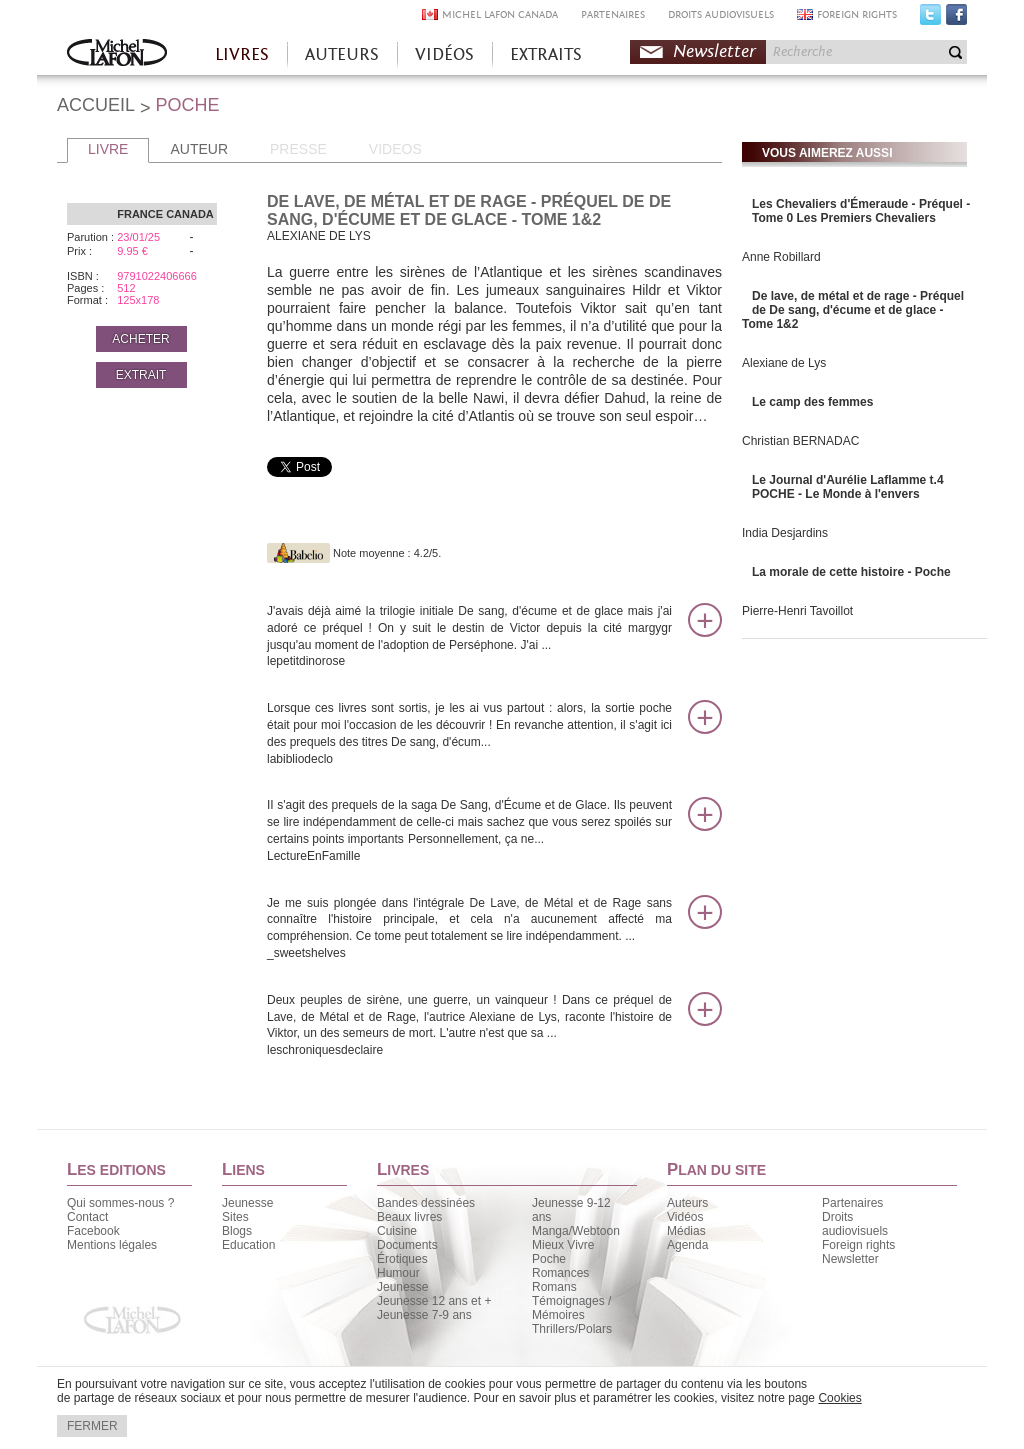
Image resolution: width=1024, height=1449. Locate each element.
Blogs (237, 1231)
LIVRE (108, 149)
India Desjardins (785, 533)
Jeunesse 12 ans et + (434, 1301)
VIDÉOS (444, 54)
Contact (87, 1217)
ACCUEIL (96, 105)
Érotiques (402, 1259)
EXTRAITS (546, 54)
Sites (235, 1217)
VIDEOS (395, 149)
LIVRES (242, 54)
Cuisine (397, 1231)
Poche (549, 1259)
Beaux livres (409, 1217)
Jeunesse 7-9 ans (424, 1315)
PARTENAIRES (613, 14)
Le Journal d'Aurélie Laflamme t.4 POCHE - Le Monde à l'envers (848, 487)
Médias (686, 1231)
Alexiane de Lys (784, 363)
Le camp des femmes (812, 402)
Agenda (687, 1245)
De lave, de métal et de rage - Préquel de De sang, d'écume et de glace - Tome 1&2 (853, 310)
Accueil (117, 54)
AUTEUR (199, 149)
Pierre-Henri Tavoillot (797, 611)
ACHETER (140, 339)
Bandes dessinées (426, 1203)
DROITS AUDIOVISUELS (721, 14)
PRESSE (298, 149)
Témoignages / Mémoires (571, 1308)
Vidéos (685, 1217)
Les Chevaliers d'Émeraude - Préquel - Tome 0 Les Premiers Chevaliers (861, 211)
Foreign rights (858, 1245)
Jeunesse (247, 1203)
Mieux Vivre (563, 1245)
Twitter (930, 19)
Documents (407, 1245)
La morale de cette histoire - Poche (851, 572)
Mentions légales (112, 1245)
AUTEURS (342, 54)
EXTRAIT (141, 375)
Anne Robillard (781, 257)
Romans (554, 1287)
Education (248, 1245)
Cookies (839, 1398)
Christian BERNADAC (800, 441)
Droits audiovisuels (855, 1224)
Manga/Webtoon (576, 1231)
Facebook (956, 19)
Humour (398, 1273)
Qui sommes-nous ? (120, 1203)
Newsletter (714, 51)
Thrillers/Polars (572, 1329)
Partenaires (852, 1203)
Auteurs (687, 1203)
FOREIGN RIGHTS (857, 14)
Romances (560, 1273)
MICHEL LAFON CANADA (500, 14)
